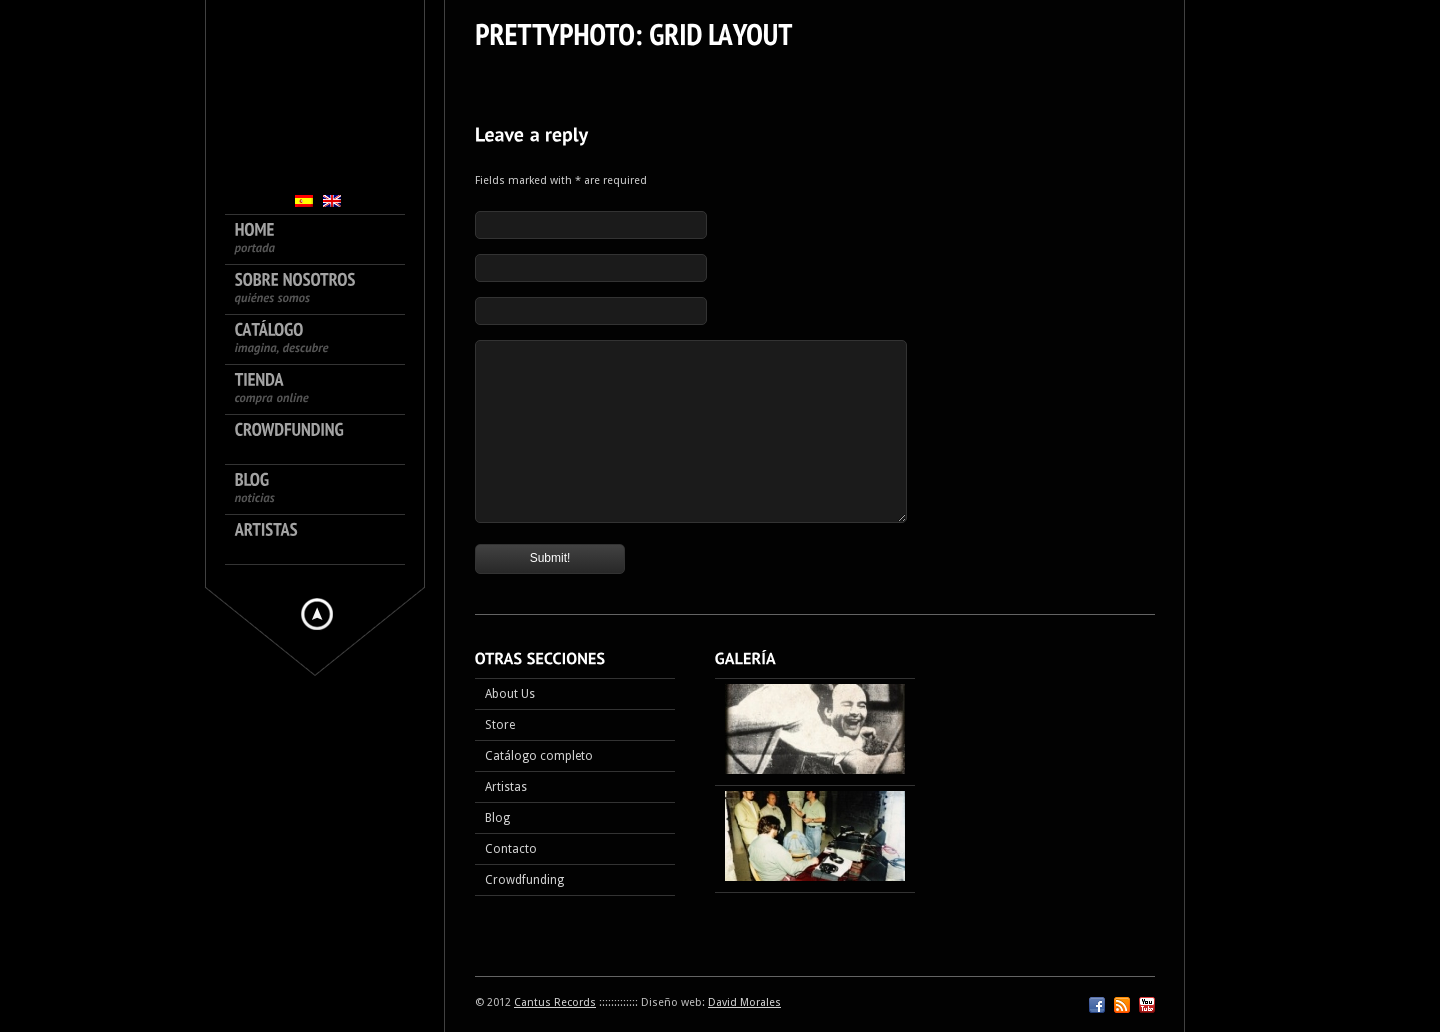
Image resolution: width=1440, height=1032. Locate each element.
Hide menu (317, 614)
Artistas (506, 787)
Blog (497, 818)
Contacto (511, 849)
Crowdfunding (524, 880)
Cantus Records (555, 1002)
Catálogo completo (539, 756)
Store (500, 725)
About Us (510, 694)
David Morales (744, 1002)
